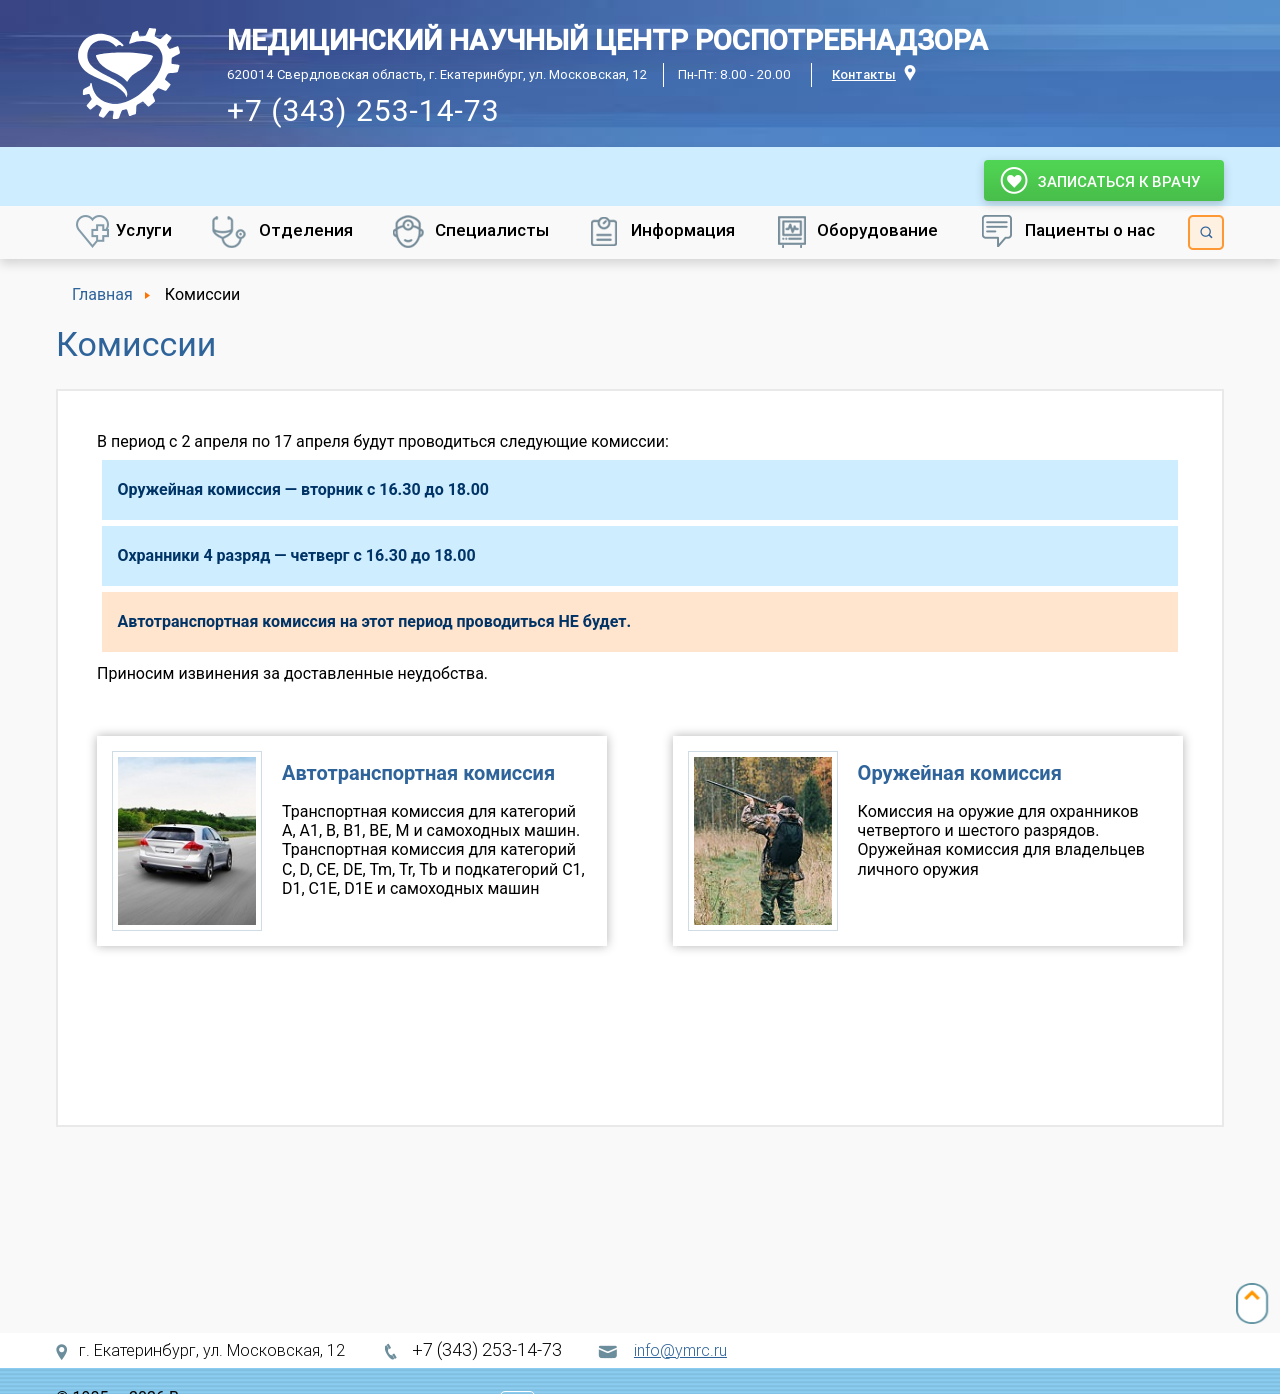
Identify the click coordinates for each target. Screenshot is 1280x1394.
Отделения (306, 230)
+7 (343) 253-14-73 (363, 110)
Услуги (144, 230)
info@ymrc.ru (680, 1350)
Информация (683, 230)
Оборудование (877, 230)
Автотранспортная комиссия (418, 773)
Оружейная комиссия (960, 773)
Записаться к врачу (1104, 180)
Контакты (864, 74)
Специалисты (492, 230)
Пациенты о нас (1090, 230)
